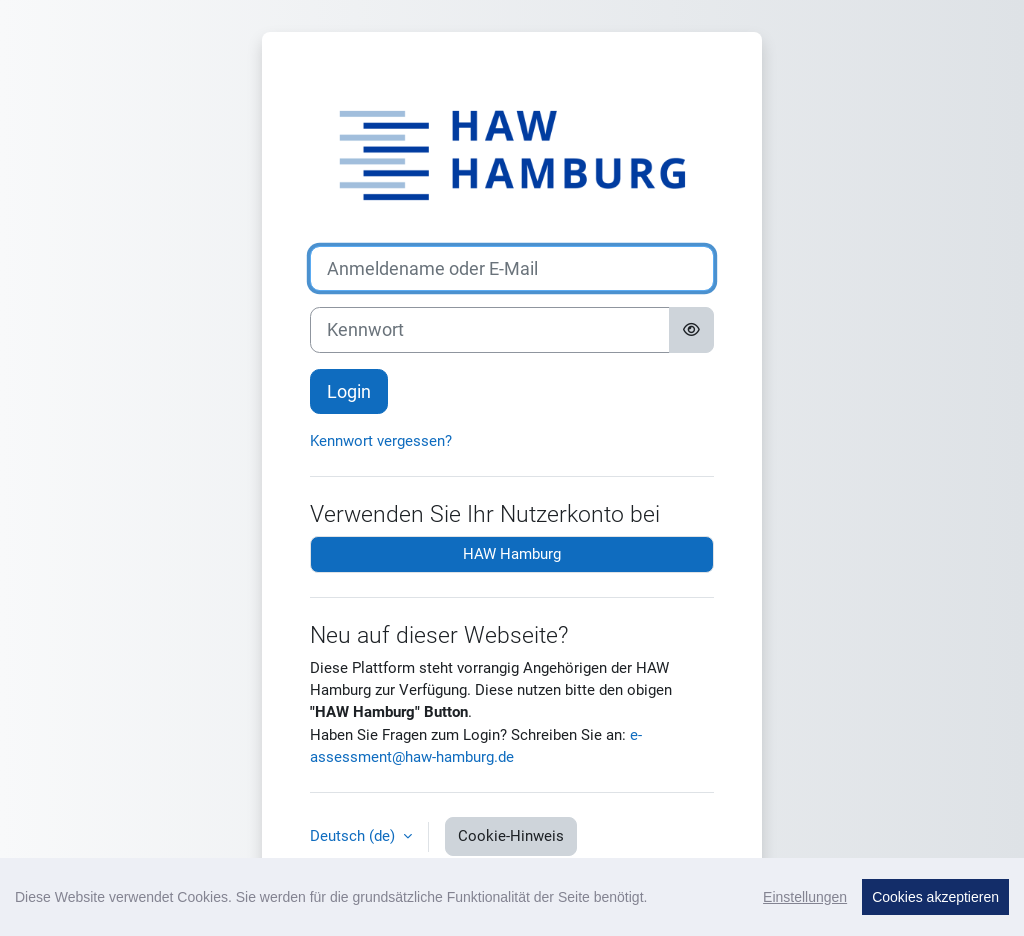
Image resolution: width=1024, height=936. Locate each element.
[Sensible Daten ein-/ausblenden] (691, 329)
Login (349, 391)
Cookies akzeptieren (935, 900)
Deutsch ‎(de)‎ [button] (354, 836)
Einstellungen (805, 900)
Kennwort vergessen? (381, 441)
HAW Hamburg (512, 554)
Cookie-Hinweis (511, 836)
